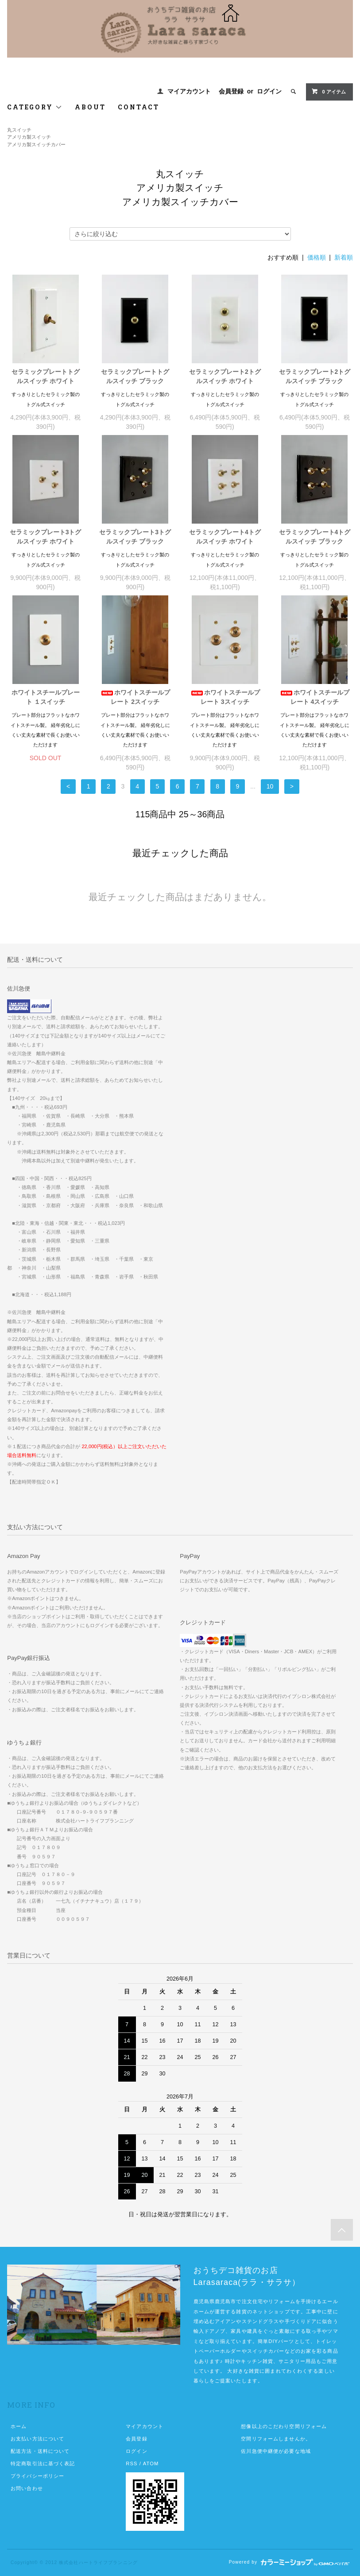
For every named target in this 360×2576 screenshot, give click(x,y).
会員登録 (231, 91)
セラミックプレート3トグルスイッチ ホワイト (45, 536)
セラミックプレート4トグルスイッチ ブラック (315, 536)
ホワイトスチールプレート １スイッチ (46, 697)
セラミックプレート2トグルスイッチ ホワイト (225, 376)
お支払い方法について (37, 2438)
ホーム (19, 2426)
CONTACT (138, 107)
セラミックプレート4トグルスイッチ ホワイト (225, 536)
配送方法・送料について (40, 2451)
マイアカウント (189, 91)
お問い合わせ (27, 2488)
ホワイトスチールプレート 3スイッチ (225, 697)
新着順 (343, 257)
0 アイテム (328, 91)
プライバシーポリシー (37, 2476)
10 (270, 786)
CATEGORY (34, 107)
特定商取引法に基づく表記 (43, 2463)
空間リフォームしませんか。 (276, 2438)
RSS (131, 2463)
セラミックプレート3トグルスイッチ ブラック (135, 536)
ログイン (269, 91)
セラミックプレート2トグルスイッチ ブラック (315, 376)
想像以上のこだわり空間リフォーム (284, 2426)
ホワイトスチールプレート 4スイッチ (314, 697)
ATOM (151, 2463)
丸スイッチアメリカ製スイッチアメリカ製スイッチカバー (36, 137)
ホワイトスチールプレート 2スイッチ (135, 697)
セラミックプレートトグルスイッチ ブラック (135, 376)
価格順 (316, 257)
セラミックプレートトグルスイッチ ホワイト (46, 376)
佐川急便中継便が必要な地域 (276, 2451)
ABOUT (90, 107)
